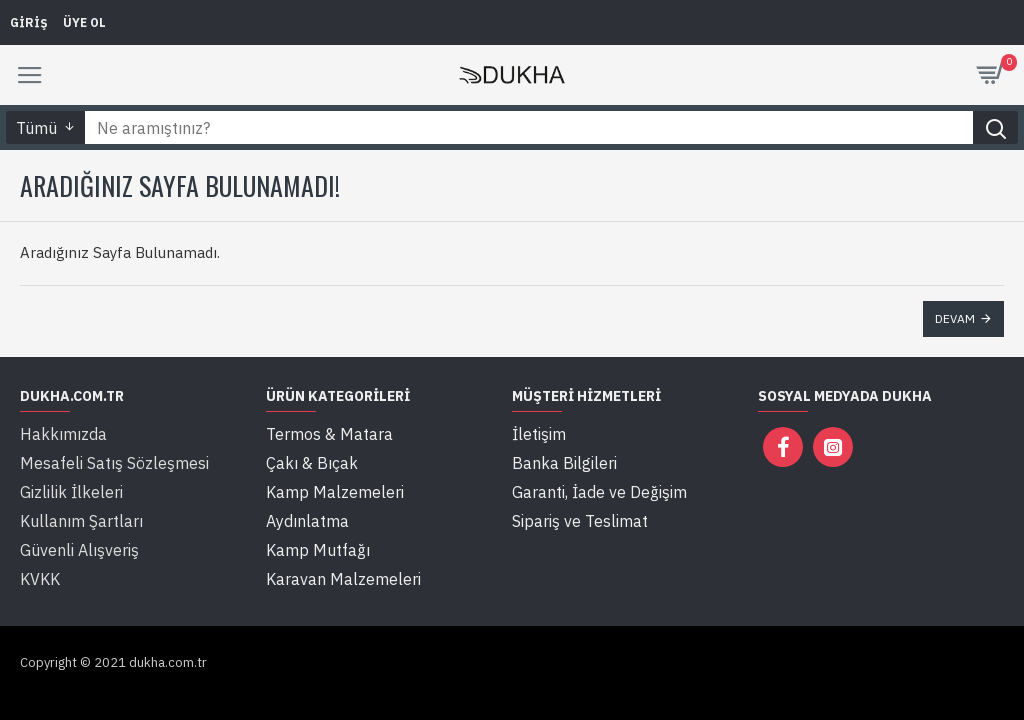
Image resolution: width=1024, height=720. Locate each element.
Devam (955, 318)
